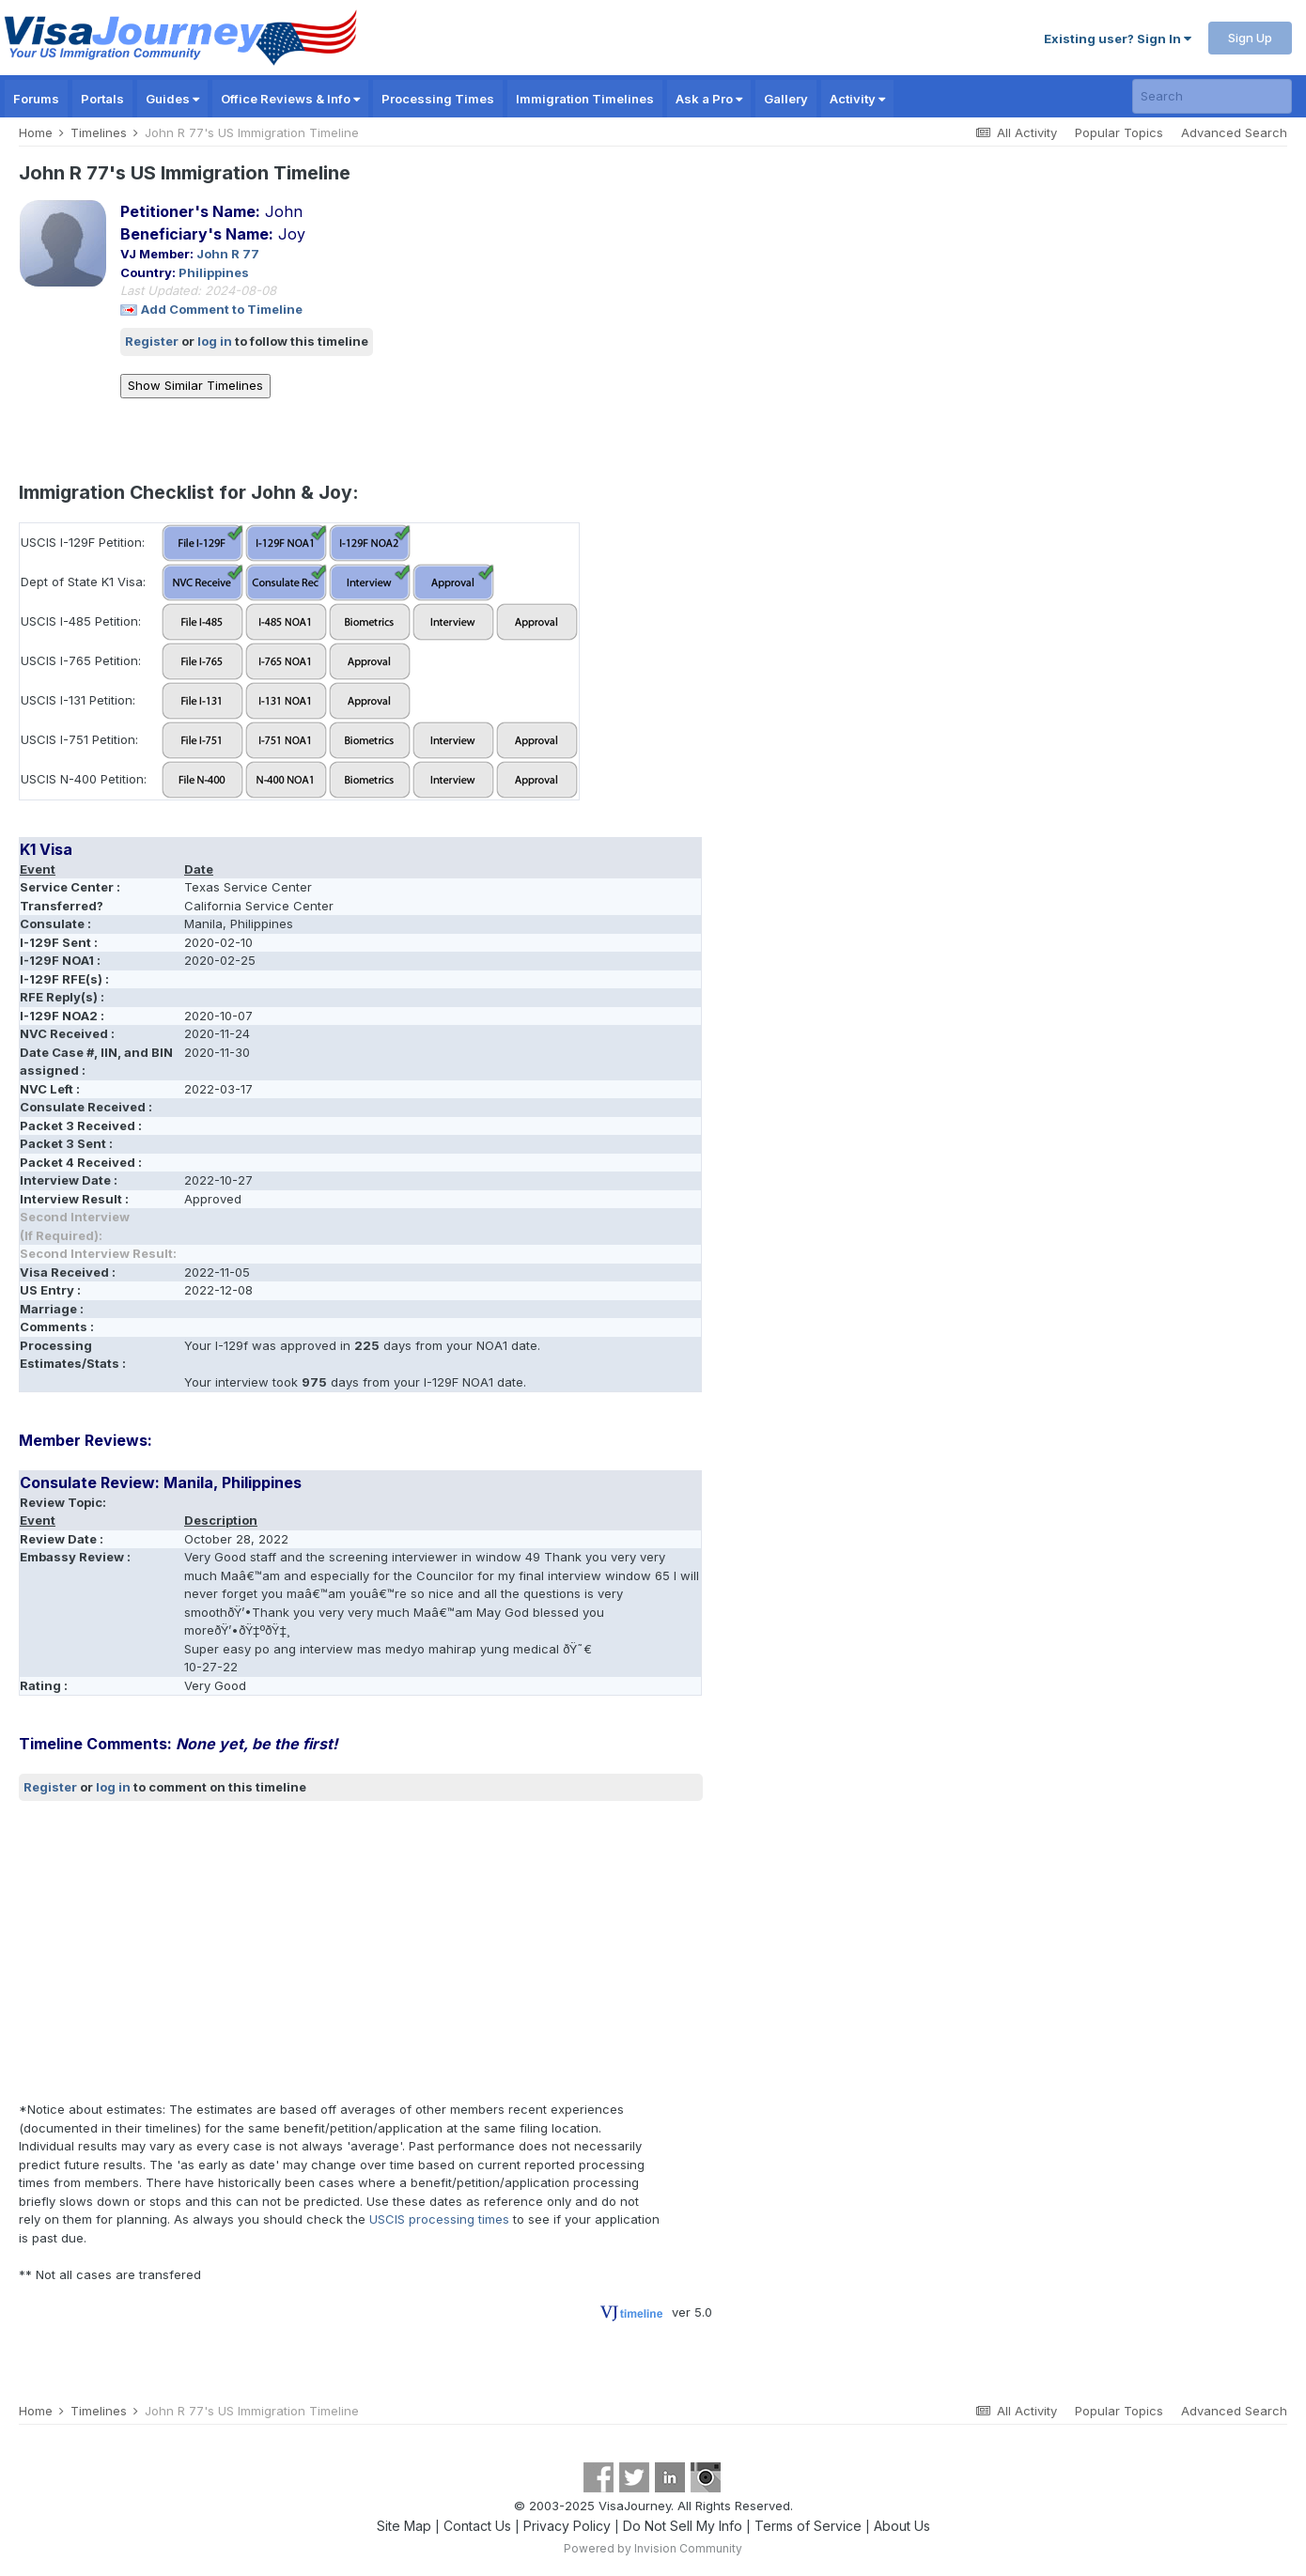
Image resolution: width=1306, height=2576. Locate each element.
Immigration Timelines (585, 98)
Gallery (786, 98)
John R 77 (227, 253)
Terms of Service (808, 2526)
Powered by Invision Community (653, 2548)
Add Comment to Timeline (222, 309)
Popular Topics (1119, 132)
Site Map (404, 2526)
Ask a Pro (709, 98)
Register (152, 341)
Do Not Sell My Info (682, 2526)
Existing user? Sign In (1117, 38)
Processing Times (437, 98)
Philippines (214, 272)
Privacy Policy (567, 2526)
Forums (36, 98)
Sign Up (1250, 37)
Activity (857, 98)
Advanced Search (1234, 132)
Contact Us (477, 2526)
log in (214, 341)
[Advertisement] (361, 1951)
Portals (102, 98)
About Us (902, 2526)
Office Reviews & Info (290, 98)
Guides (172, 98)
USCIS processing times (439, 2219)
